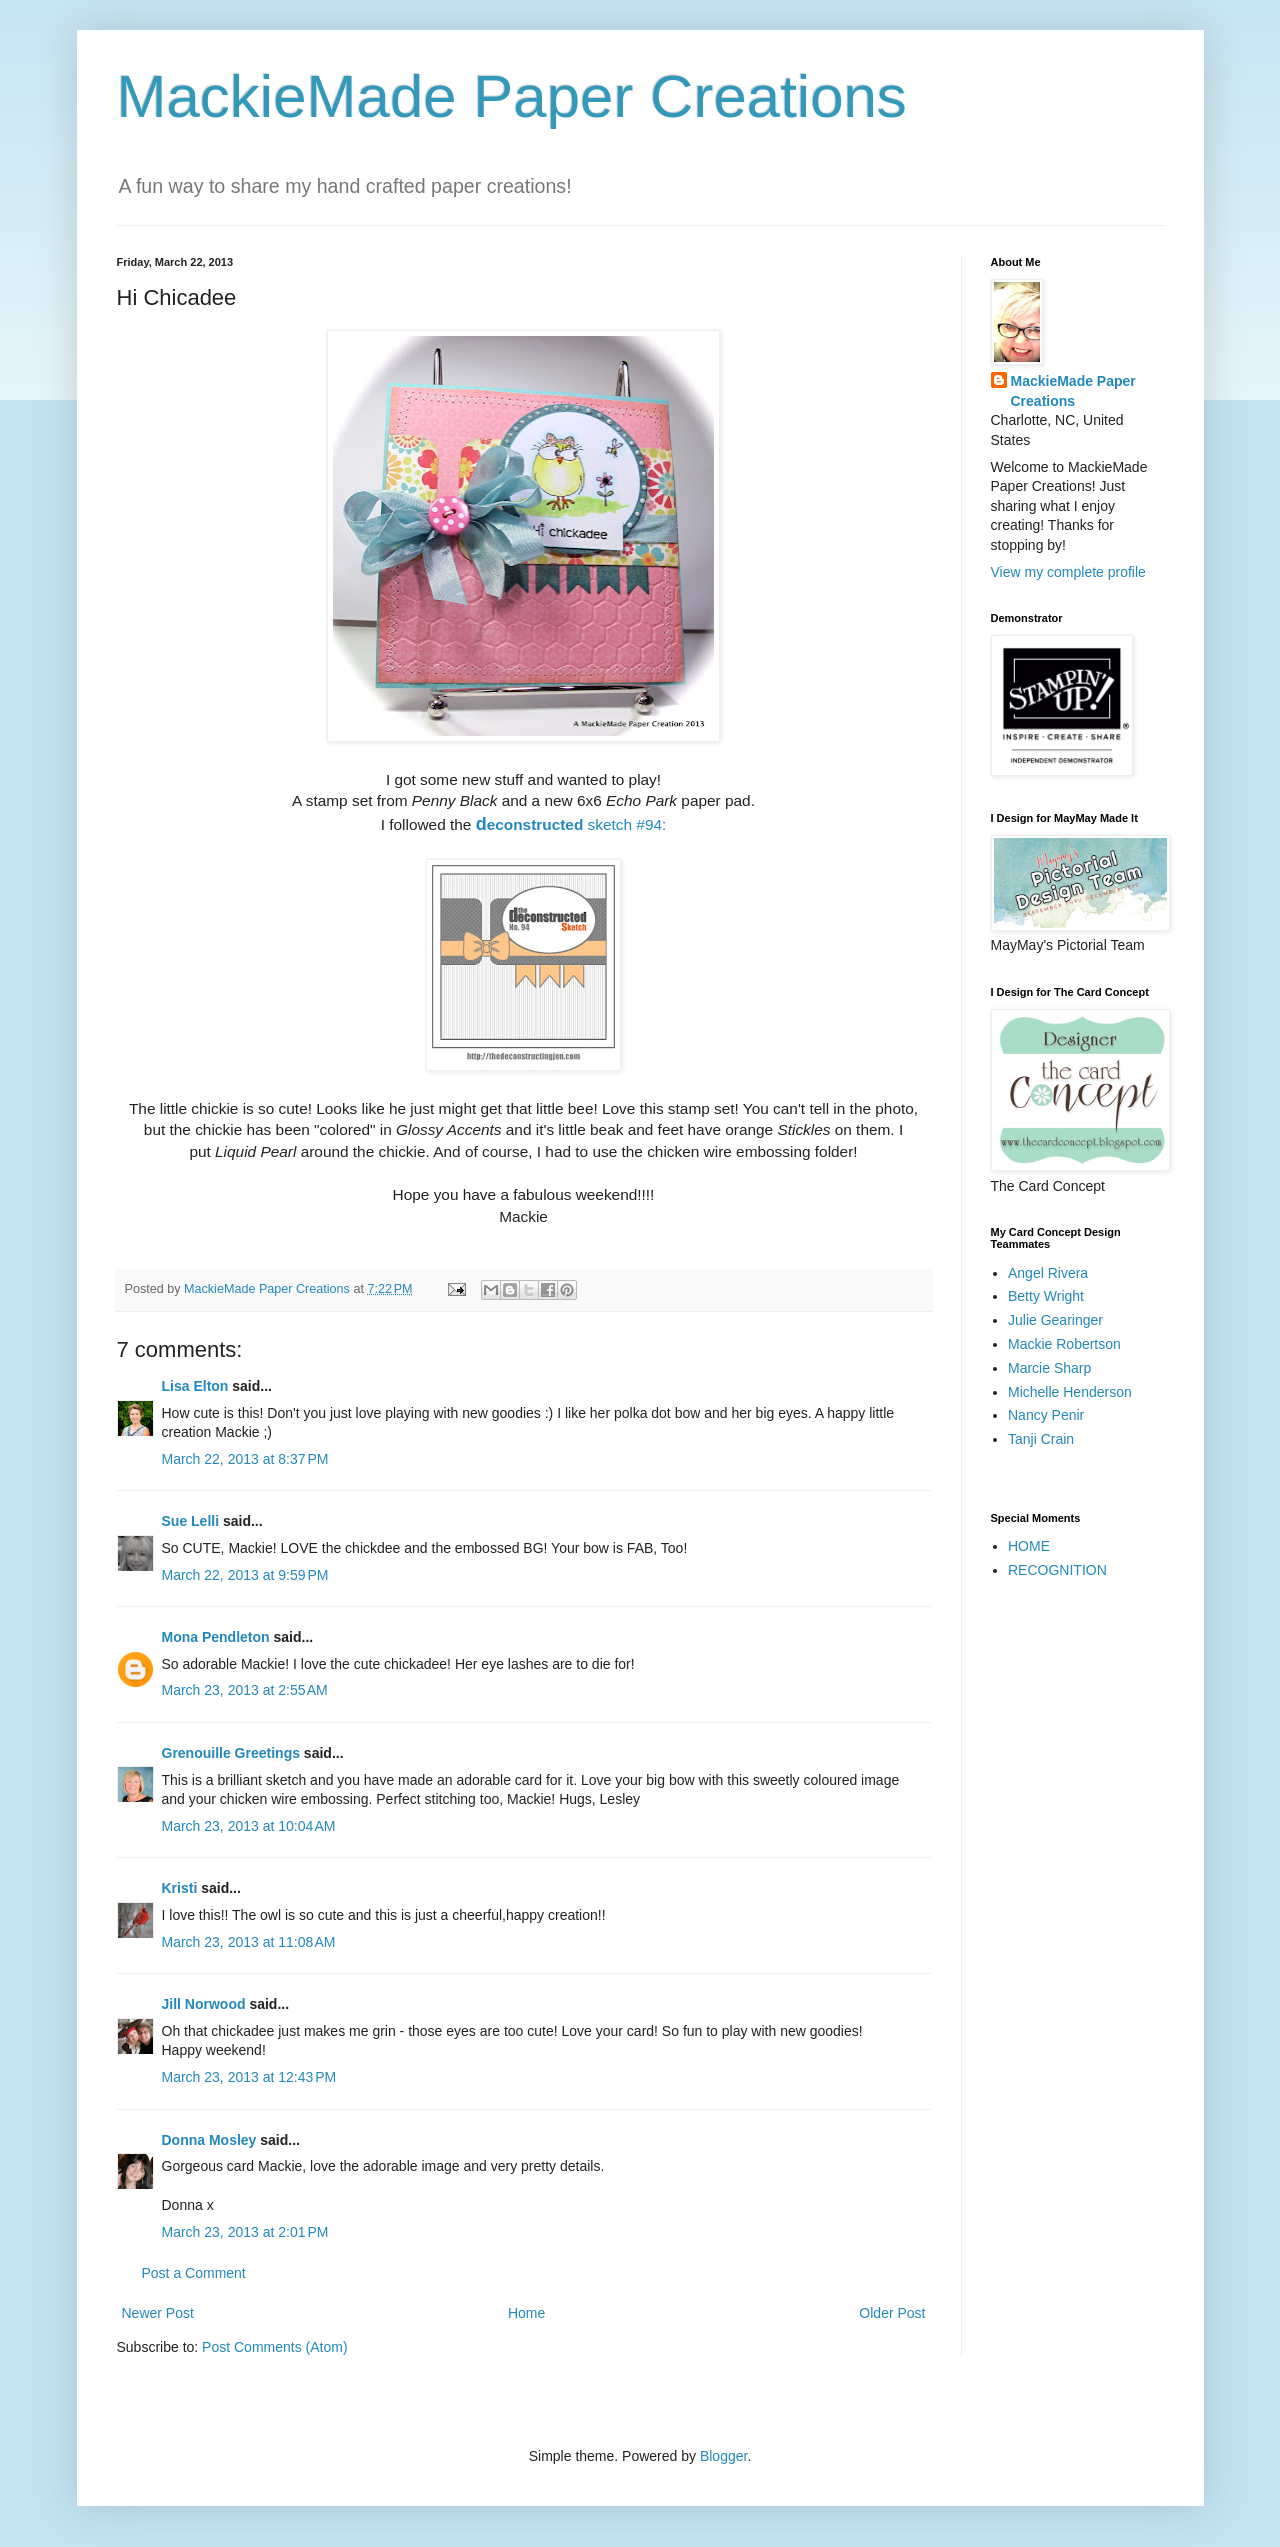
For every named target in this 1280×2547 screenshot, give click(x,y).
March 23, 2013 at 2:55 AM (245, 1690)
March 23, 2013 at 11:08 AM (249, 1942)
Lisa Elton (195, 1386)
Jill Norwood (204, 2004)
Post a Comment (194, 2273)
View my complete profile (1068, 572)
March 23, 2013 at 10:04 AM (249, 1826)
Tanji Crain (1041, 1439)
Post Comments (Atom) (274, 2347)
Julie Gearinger (1055, 1320)
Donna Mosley (209, 2140)
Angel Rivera (1048, 1273)
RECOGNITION (1057, 1570)
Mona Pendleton (216, 1637)
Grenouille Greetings (231, 1753)
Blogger (723, 2456)
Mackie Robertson (1064, 1344)
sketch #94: (571, 824)
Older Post (892, 2313)
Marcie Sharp (1049, 1368)
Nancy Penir (1046, 1415)
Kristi (182, 1888)
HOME (1029, 1546)
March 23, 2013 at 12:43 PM (249, 2077)
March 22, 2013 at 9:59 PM (245, 1575)
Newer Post (158, 2313)
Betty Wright (1046, 1296)
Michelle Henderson (1070, 1392)
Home (526, 2313)
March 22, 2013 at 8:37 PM (245, 1459)
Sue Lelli (192, 1521)
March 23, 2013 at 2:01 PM (245, 2232)
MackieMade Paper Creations (512, 96)
